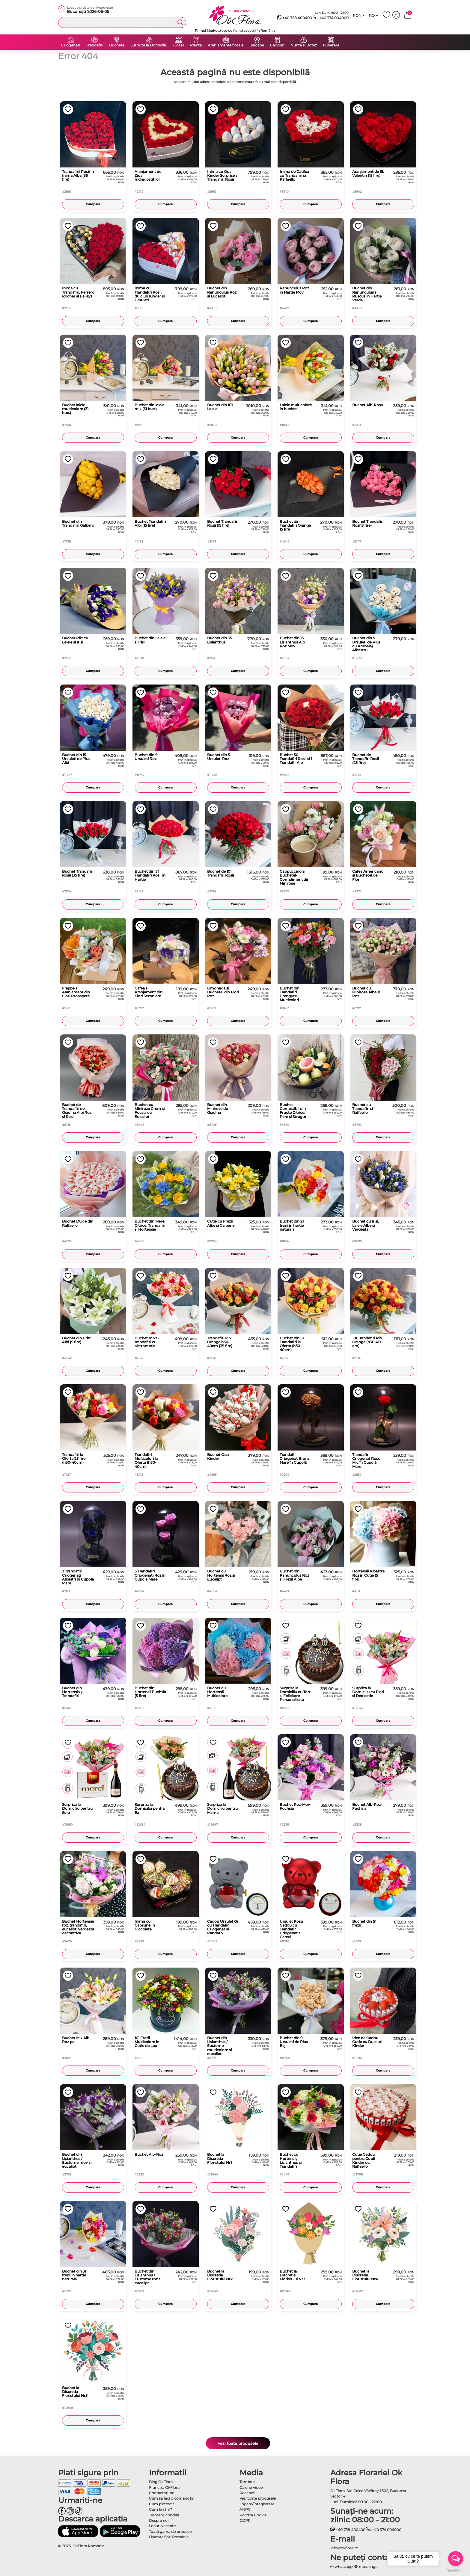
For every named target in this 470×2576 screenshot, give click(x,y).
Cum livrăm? (160, 2509)
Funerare (331, 45)
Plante (196, 45)
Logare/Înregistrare (256, 2504)
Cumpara (93, 204)
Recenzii (246, 2493)
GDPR (245, 2520)
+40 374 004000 (331, 18)
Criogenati (70, 45)
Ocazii (178, 45)
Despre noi (158, 2520)
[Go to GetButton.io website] (455, 2570)
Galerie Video (251, 2487)
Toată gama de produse (170, 2531)
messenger (366, 2566)
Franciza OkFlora (164, 2487)
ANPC (245, 2509)
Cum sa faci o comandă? (171, 2498)
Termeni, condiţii (164, 2515)
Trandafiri (94, 45)
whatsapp (341, 2566)
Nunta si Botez (303, 45)
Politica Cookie (252, 2515)
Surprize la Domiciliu (148, 45)
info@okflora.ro (344, 2548)
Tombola (247, 2482)
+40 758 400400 (294, 18)
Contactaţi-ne (161, 2493)
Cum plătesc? (161, 2504)
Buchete (116, 45)
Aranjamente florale (225, 45)
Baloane (256, 45)
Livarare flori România (169, 2537)
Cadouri (277, 45)
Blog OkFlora (161, 2482)
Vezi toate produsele (238, 2443)
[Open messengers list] (455, 2558)
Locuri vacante (162, 2526)
